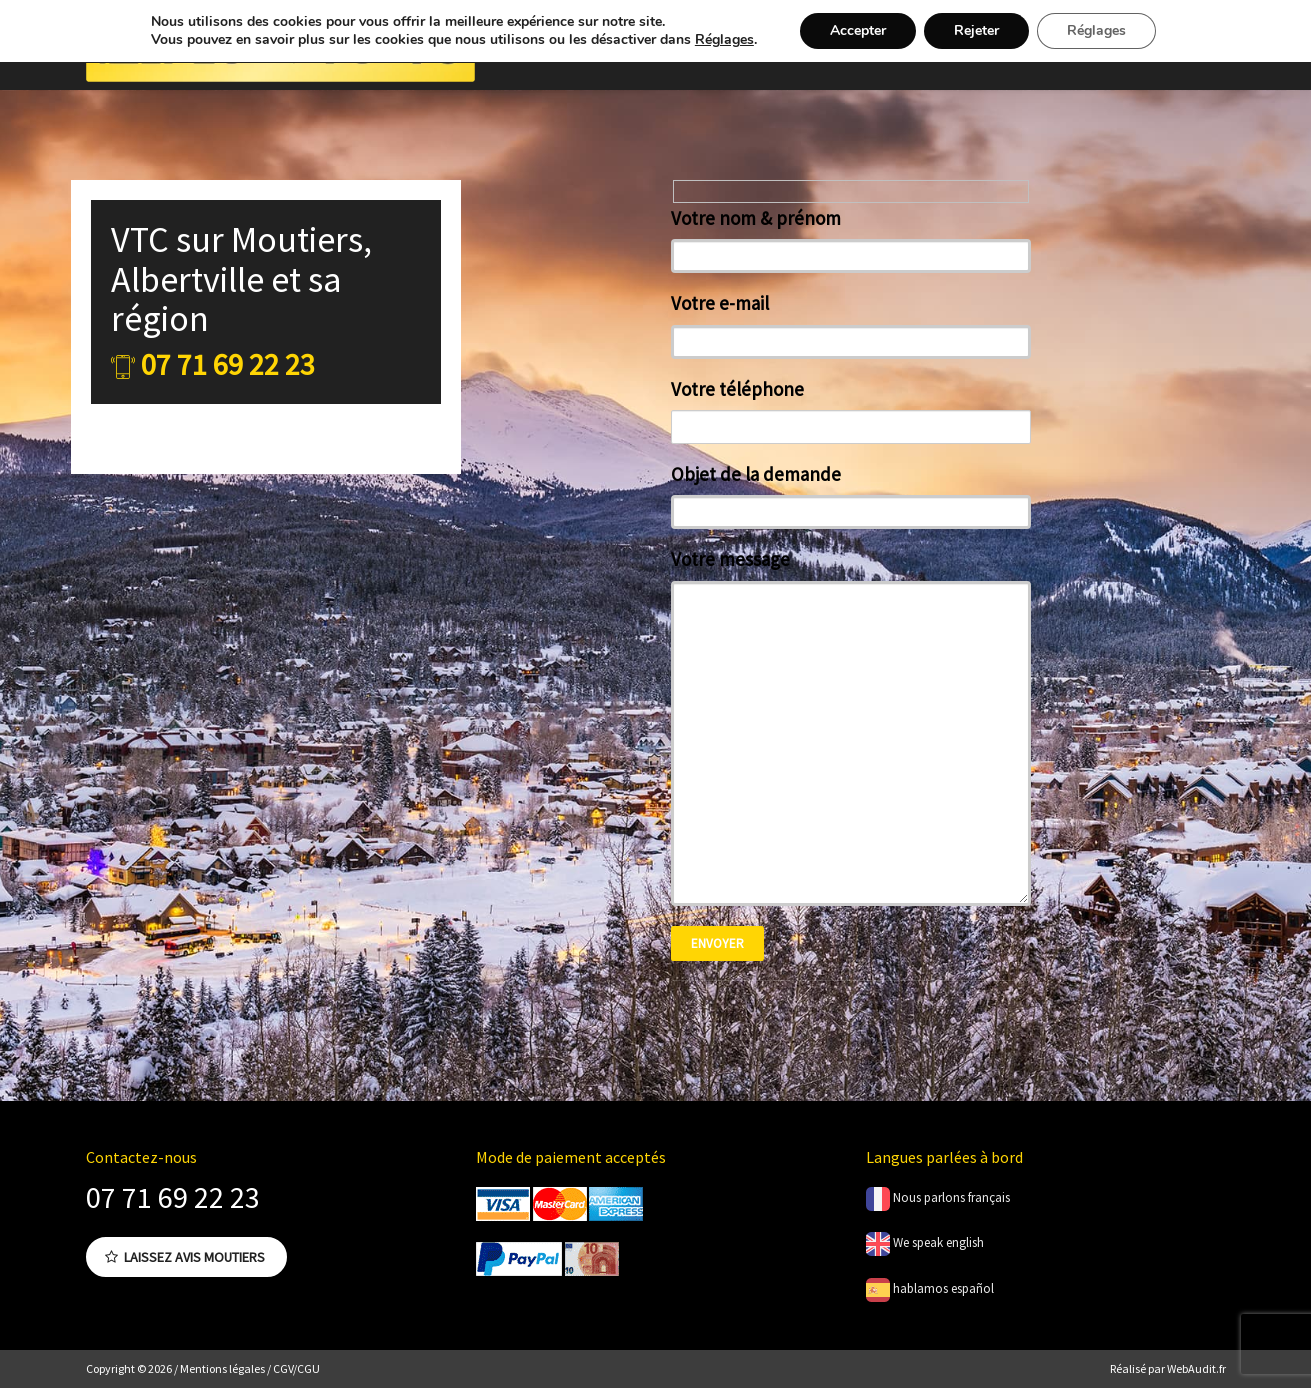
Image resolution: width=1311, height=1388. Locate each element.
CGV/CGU (296, 1368)
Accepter (858, 30)
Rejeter (976, 30)
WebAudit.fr (1195, 1368)
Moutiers (297, 239)
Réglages (724, 40)
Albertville (187, 279)
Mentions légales (222, 1368)
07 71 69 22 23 (173, 1197)
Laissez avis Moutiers (185, 1257)
